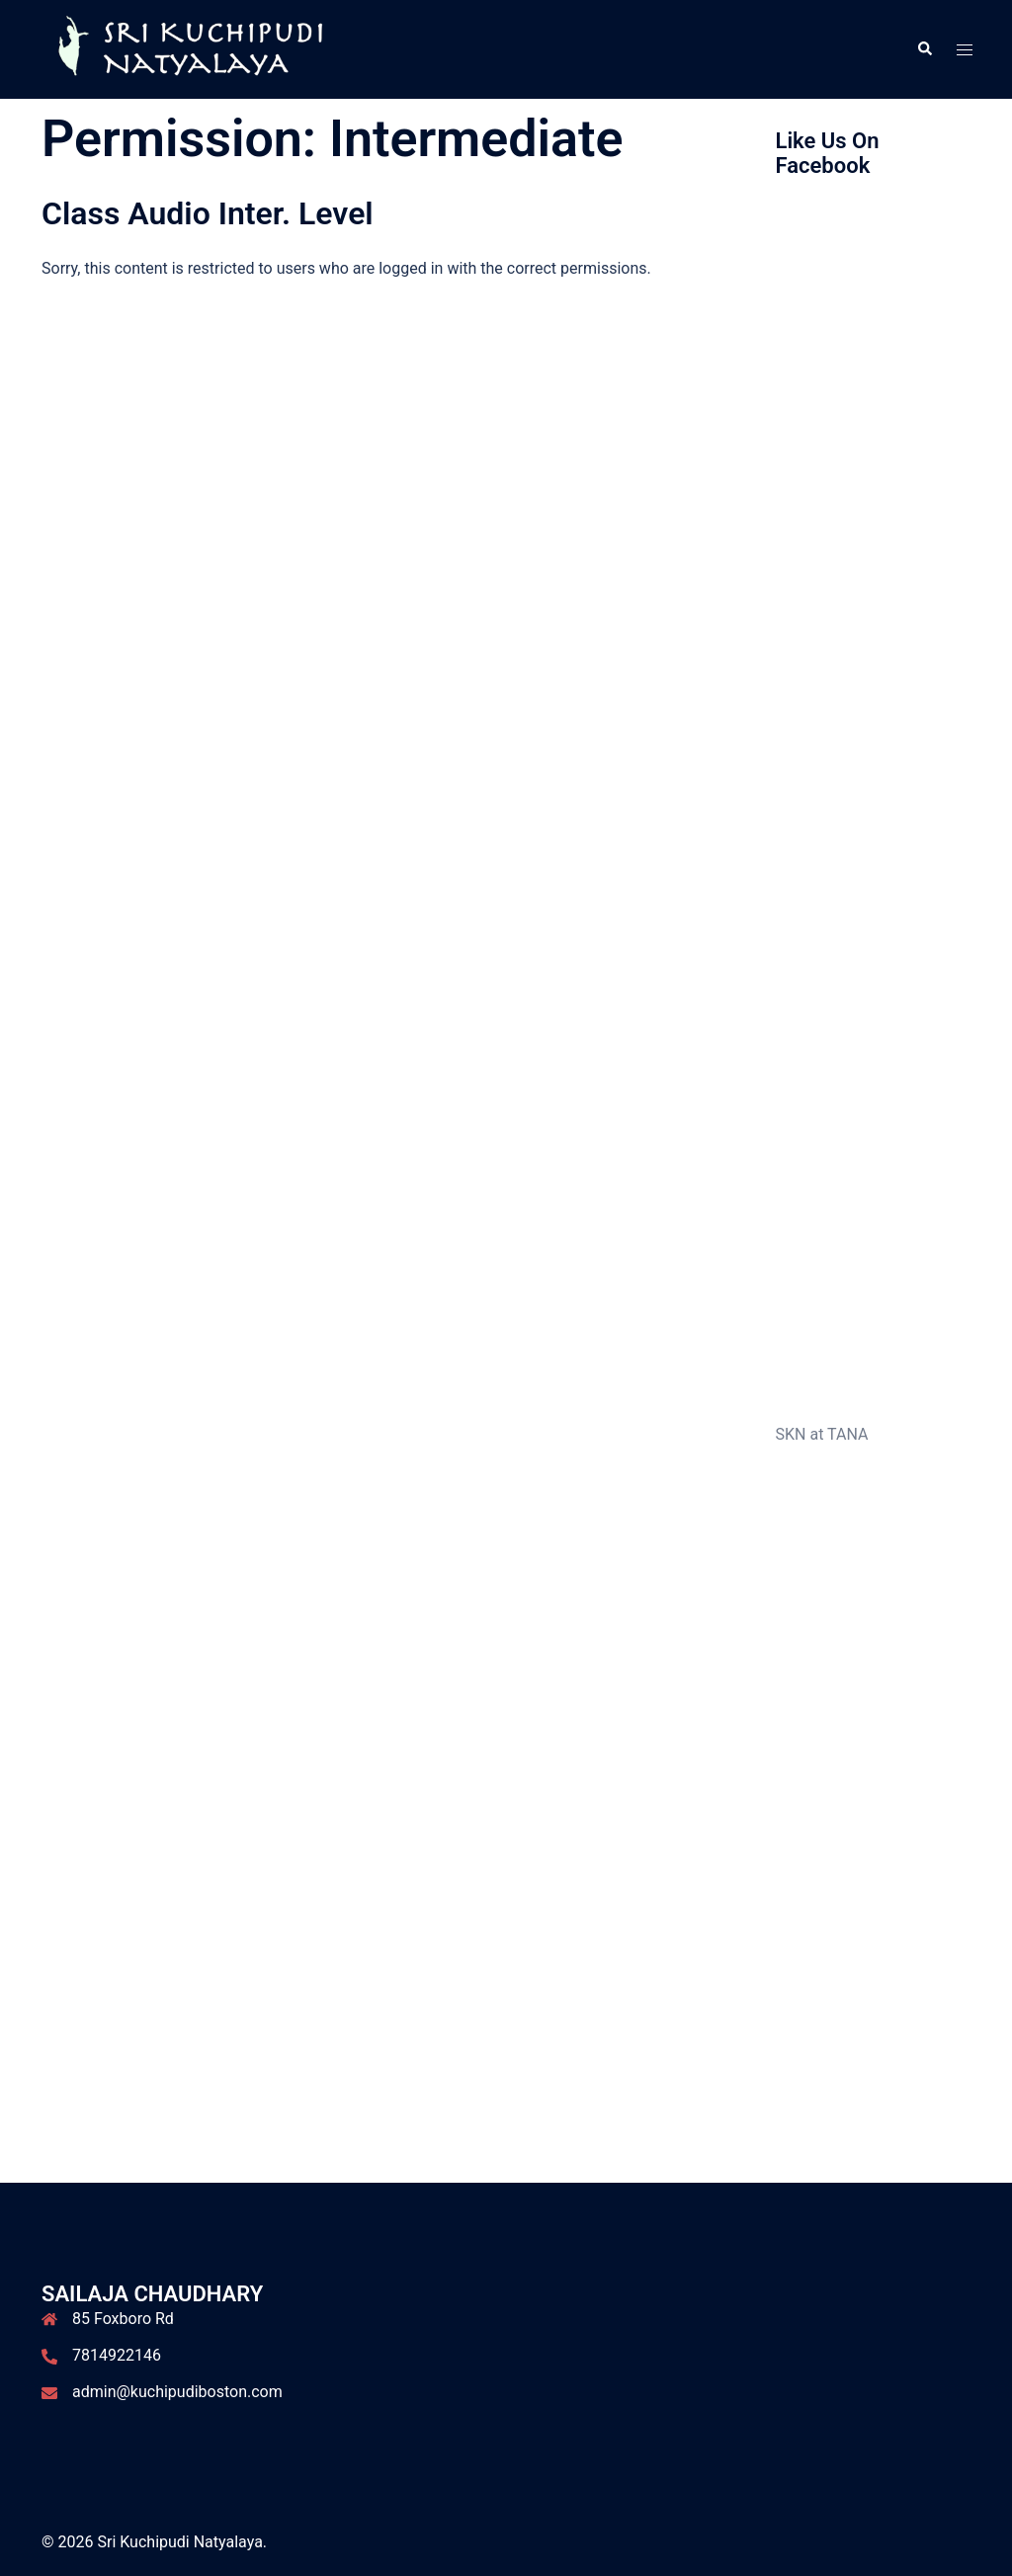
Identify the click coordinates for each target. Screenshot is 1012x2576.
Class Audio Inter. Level (208, 213)
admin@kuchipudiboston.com (177, 2391)
